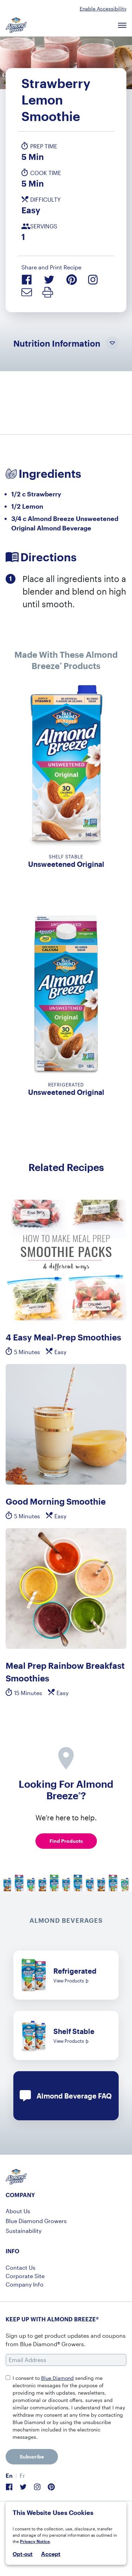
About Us (18, 2211)
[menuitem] (9, 2475)
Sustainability (23, 2230)
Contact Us (20, 2267)
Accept (50, 2554)
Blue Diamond (57, 2378)
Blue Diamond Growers (36, 2220)
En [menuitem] (9, 2475)
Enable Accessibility (103, 9)
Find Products (66, 1841)
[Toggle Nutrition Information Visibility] (112, 343)
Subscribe (32, 2457)
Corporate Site (25, 2276)
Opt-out (23, 2554)
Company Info (25, 2284)
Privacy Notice (35, 2541)
